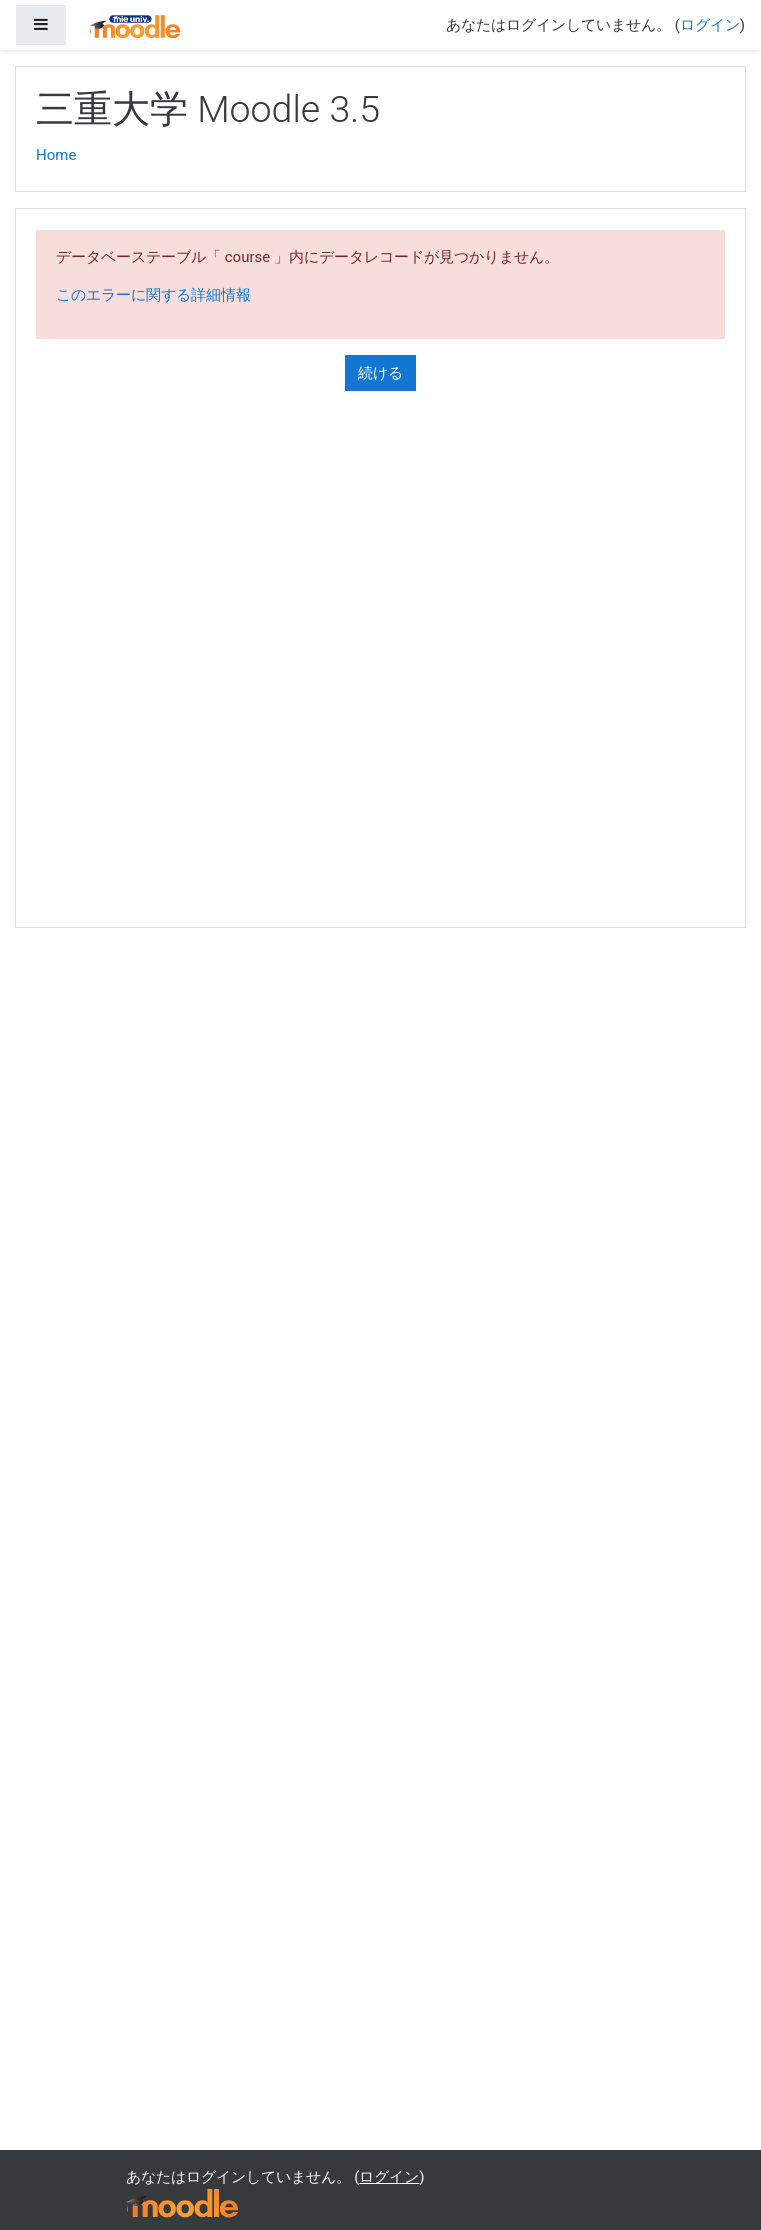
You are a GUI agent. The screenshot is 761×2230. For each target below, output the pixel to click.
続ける (380, 373)
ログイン (710, 25)
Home (56, 155)
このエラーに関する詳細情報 (153, 295)
